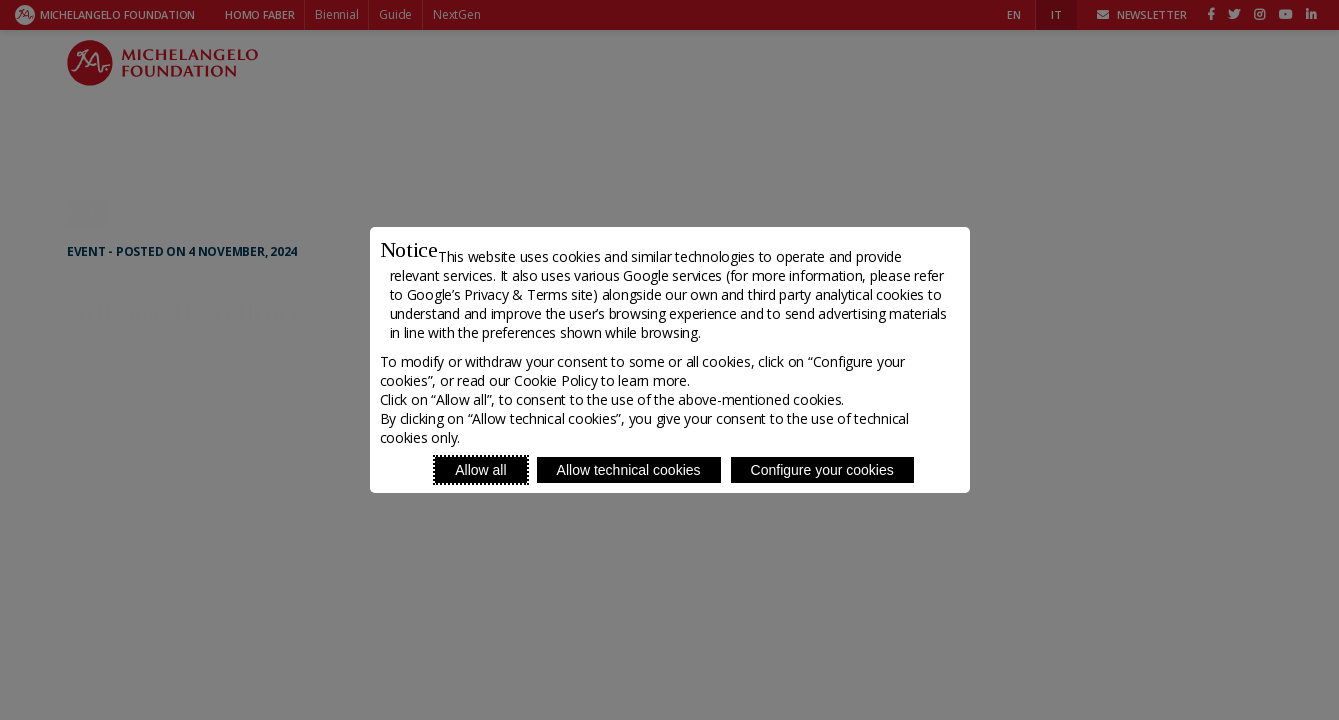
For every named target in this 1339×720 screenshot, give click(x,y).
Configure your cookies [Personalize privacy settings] (822, 470)
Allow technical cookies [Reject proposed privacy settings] (629, 470)
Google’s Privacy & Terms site (500, 294)
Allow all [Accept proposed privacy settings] (480, 470)
